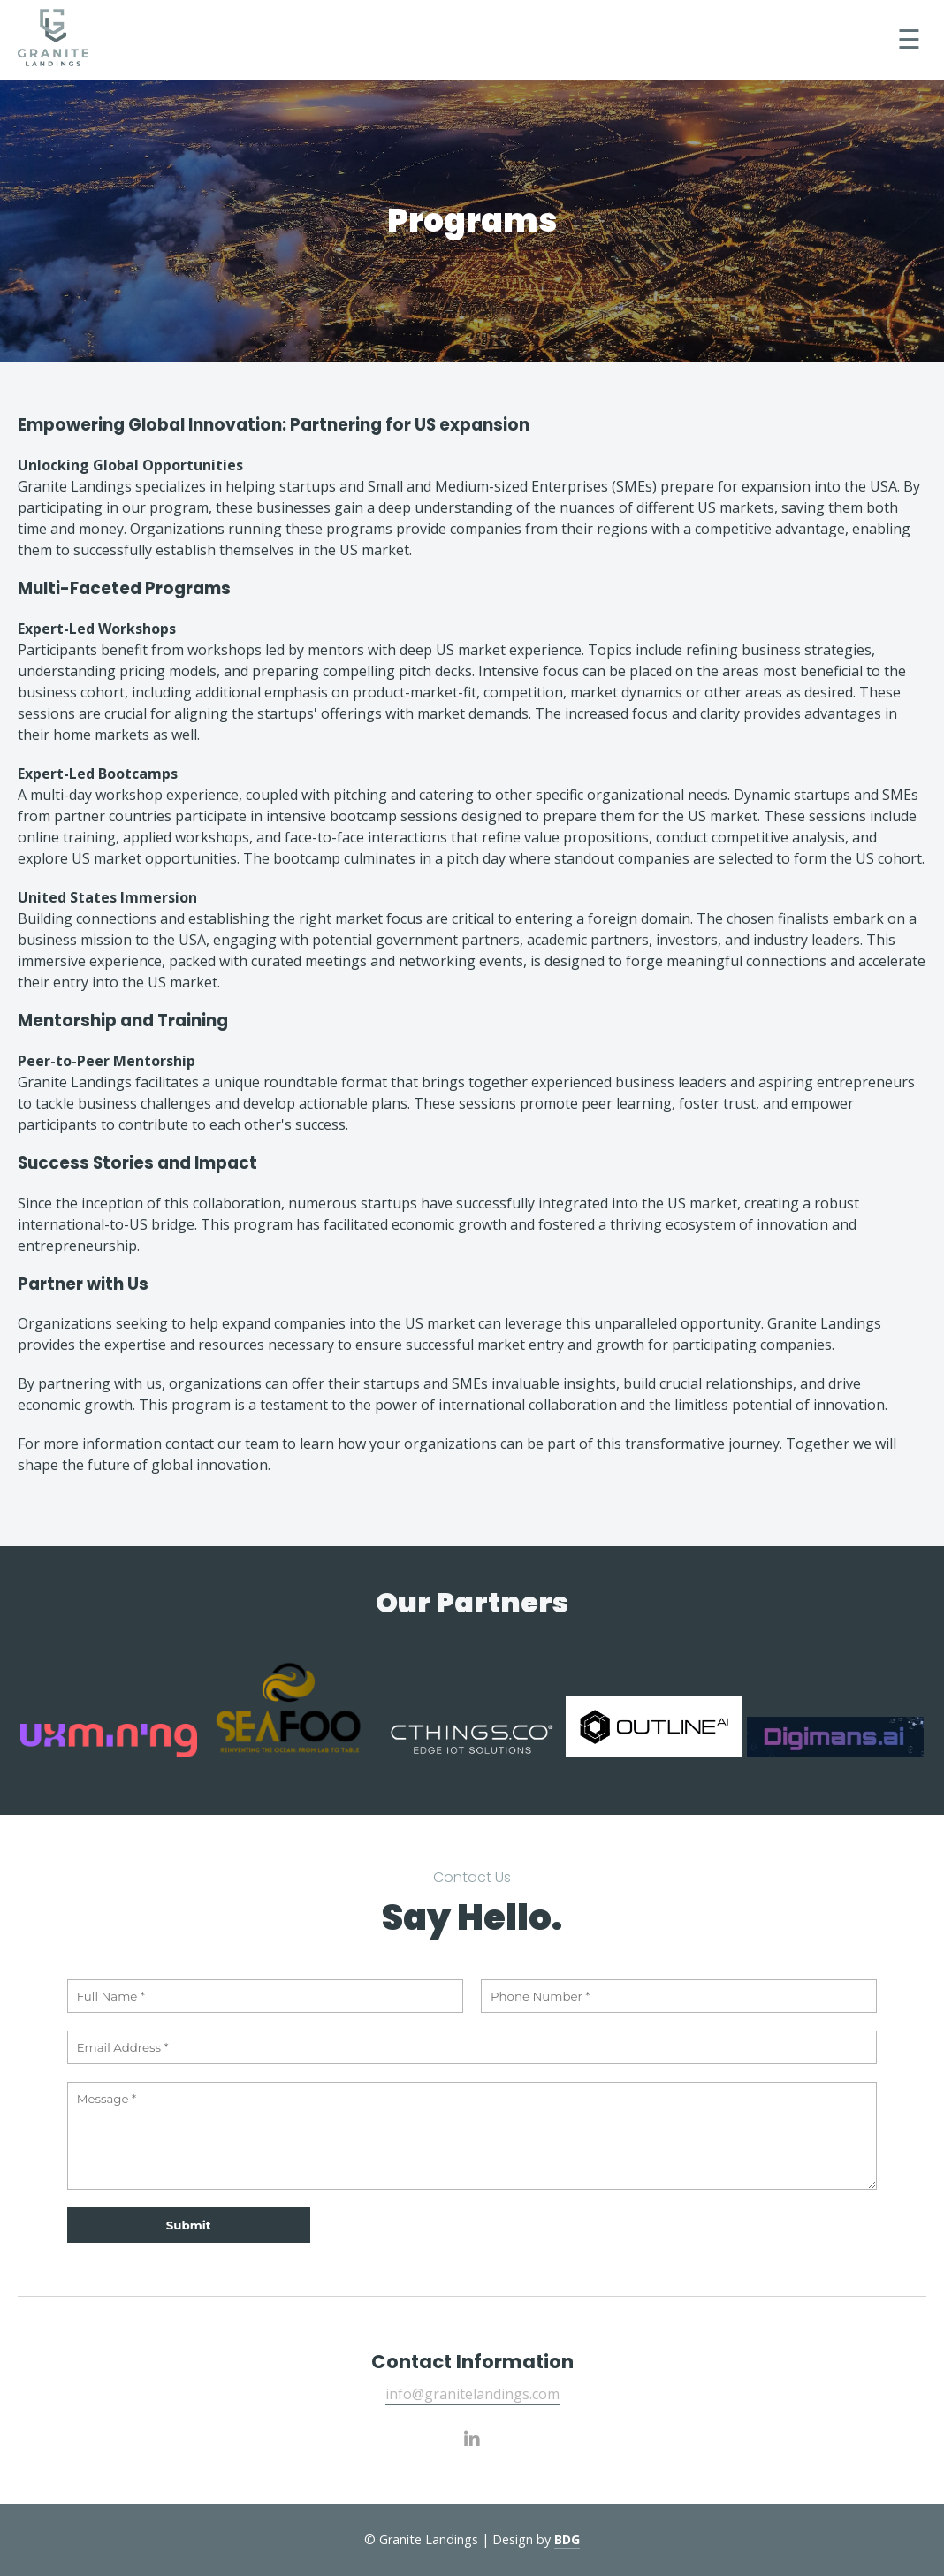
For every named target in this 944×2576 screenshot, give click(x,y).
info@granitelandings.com (472, 2394)
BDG (567, 2539)
